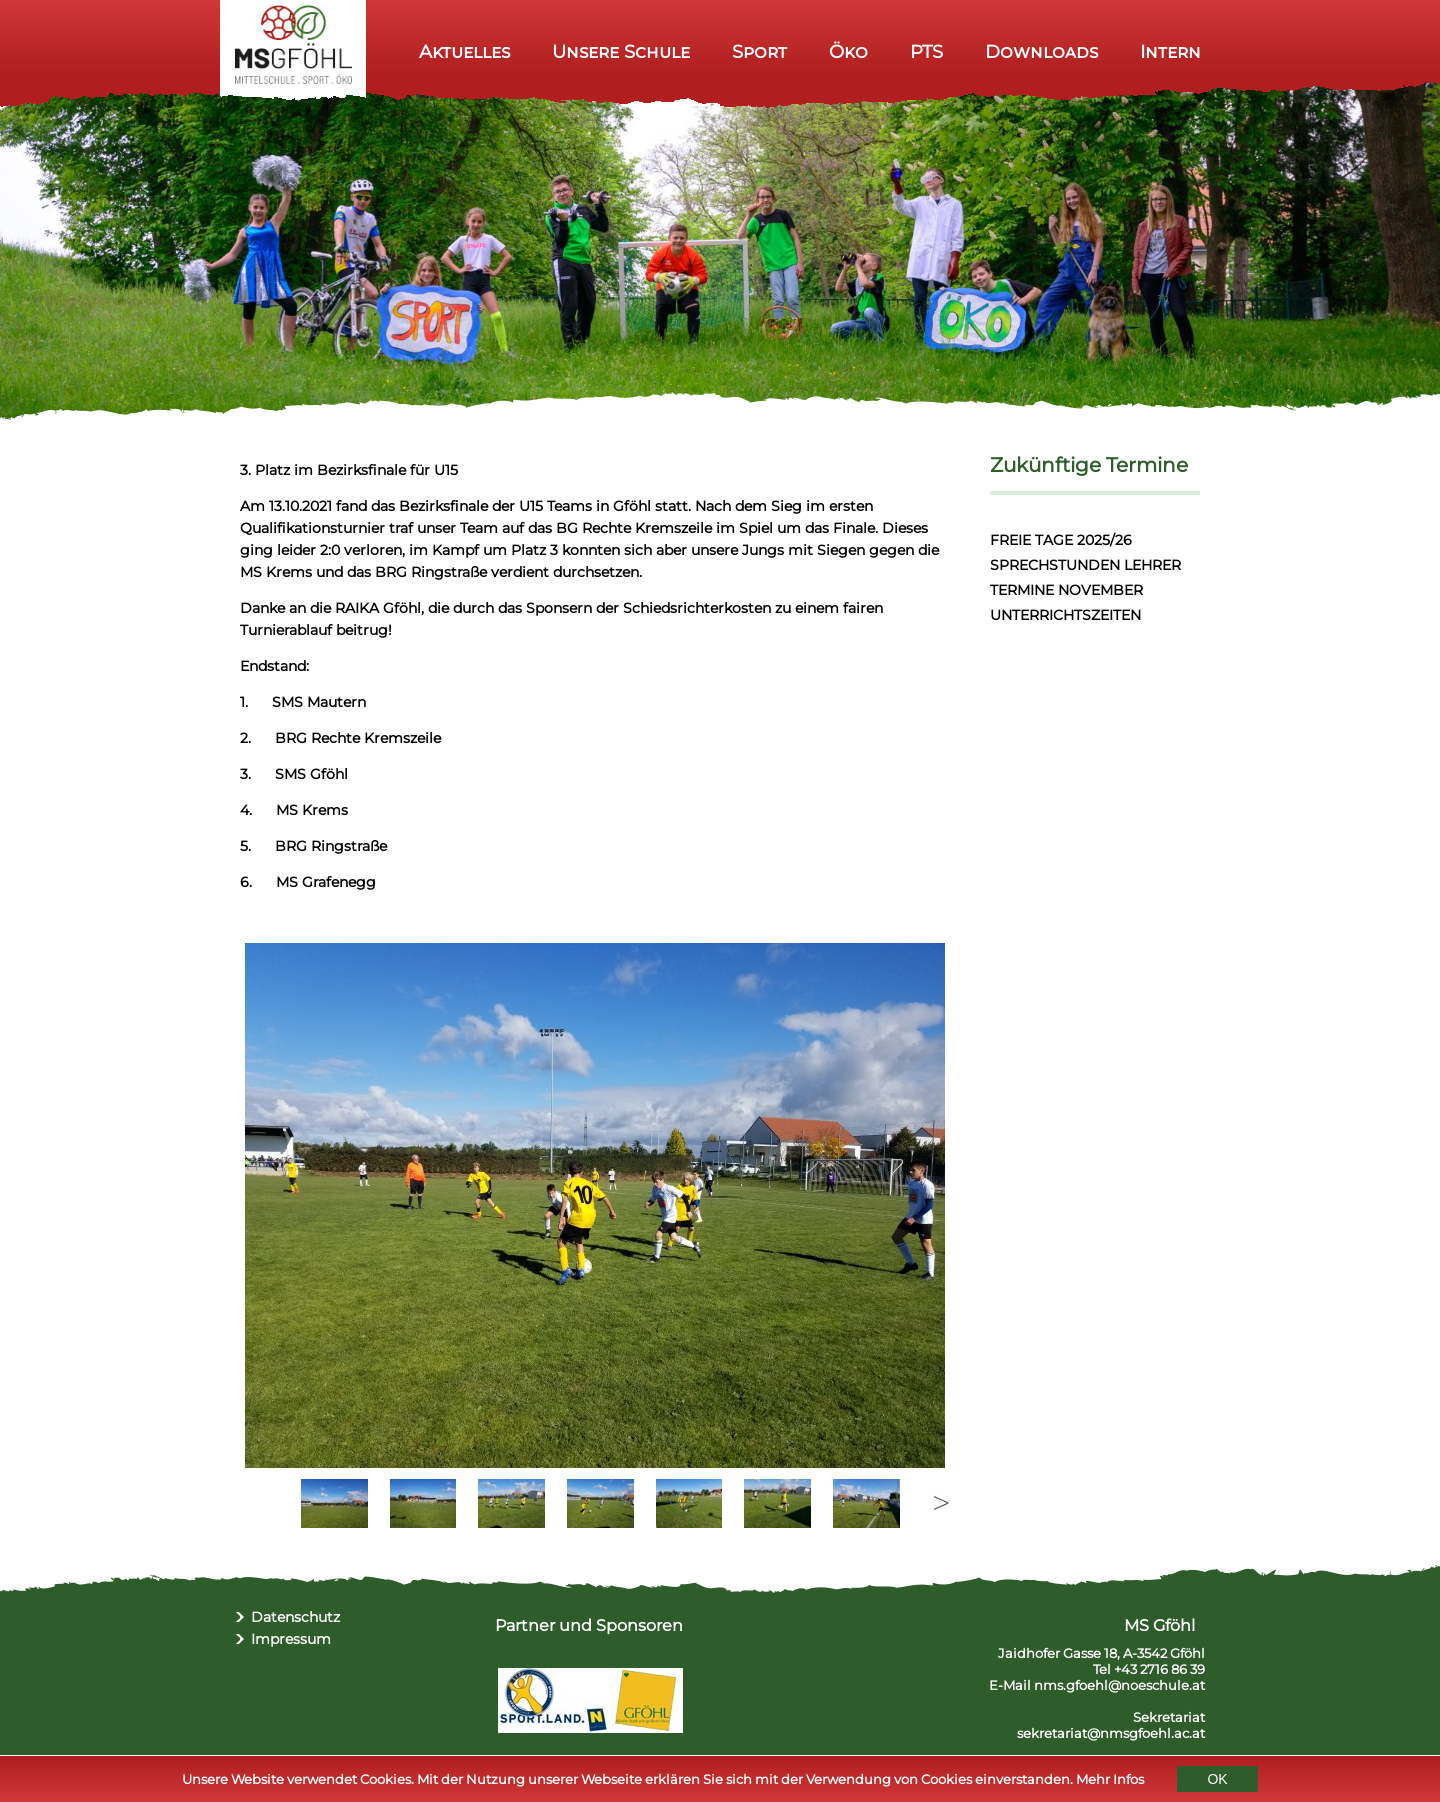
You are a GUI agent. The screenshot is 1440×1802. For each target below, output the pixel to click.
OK (1217, 1781)
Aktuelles (464, 51)
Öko (848, 51)
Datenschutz (295, 1617)
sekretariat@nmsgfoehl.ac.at (1111, 1733)
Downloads (1041, 51)
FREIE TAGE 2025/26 (1061, 540)
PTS (926, 51)
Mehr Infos (1110, 1781)
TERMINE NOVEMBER (1066, 590)
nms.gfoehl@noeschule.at (1119, 1685)
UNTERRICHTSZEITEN (1065, 615)
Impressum (291, 1639)
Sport (759, 51)
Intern (1170, 51)
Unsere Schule (621, 51)
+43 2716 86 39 (1159, 1669)
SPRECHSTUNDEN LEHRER (1085, 565)
